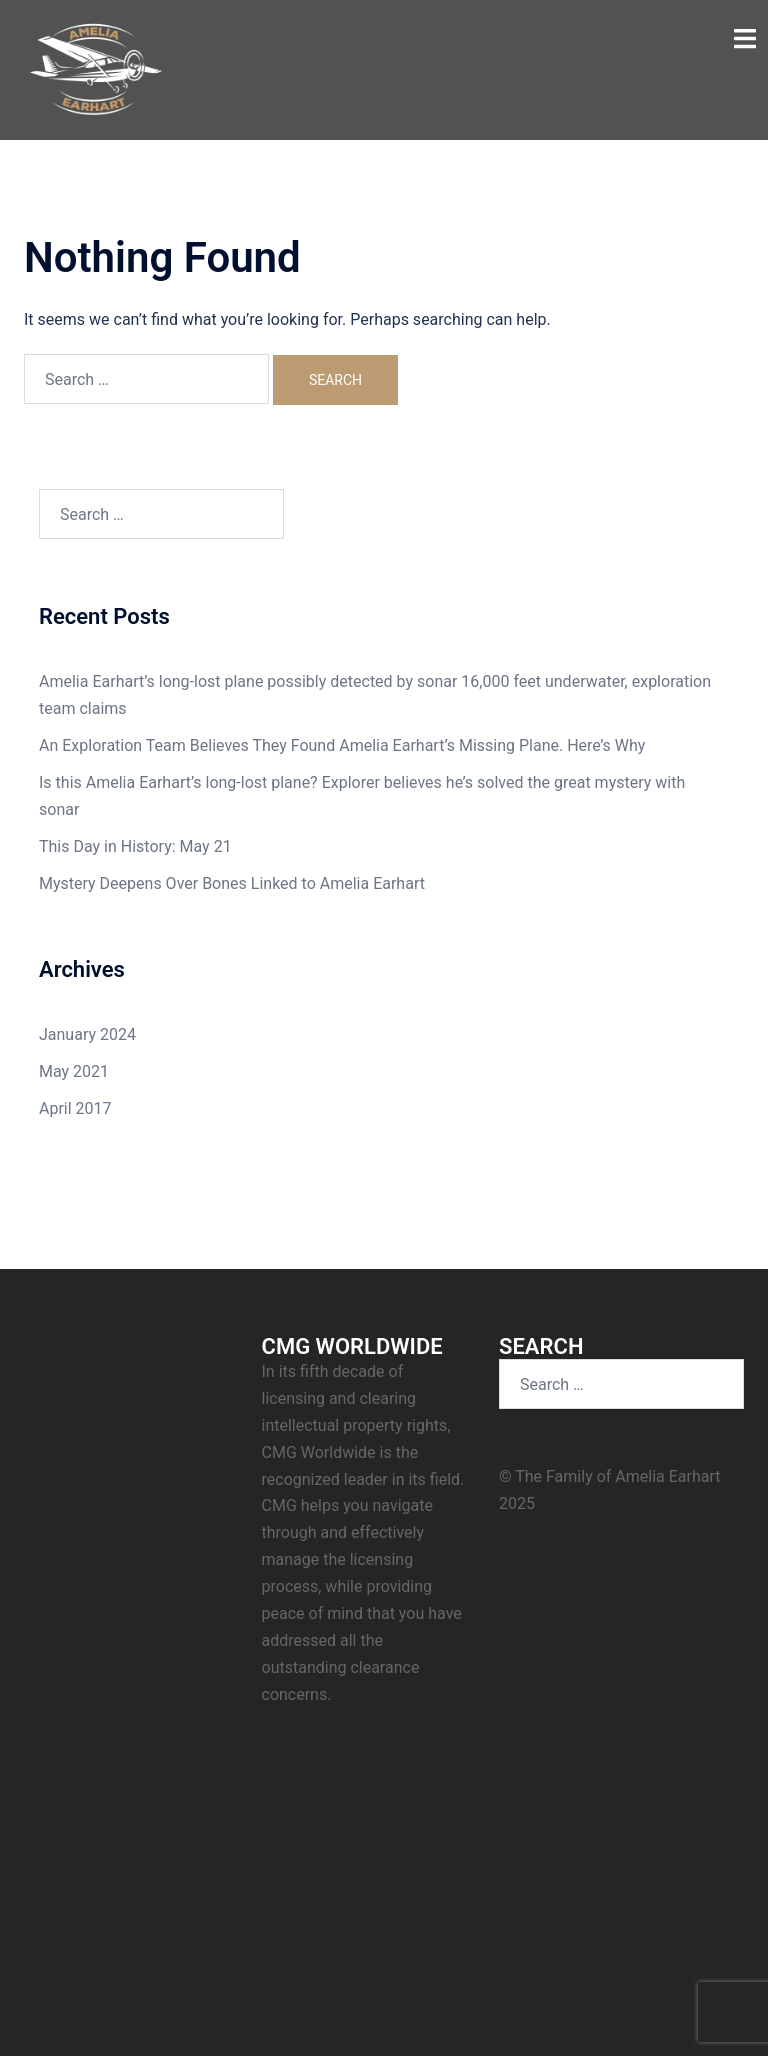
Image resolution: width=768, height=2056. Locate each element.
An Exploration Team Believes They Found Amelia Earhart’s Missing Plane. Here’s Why (342, 745)
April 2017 (75, 1108)
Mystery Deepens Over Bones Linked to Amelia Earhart (232, 883)
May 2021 (74, 1071)
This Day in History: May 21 (135, 846)
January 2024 (87, 1034)
